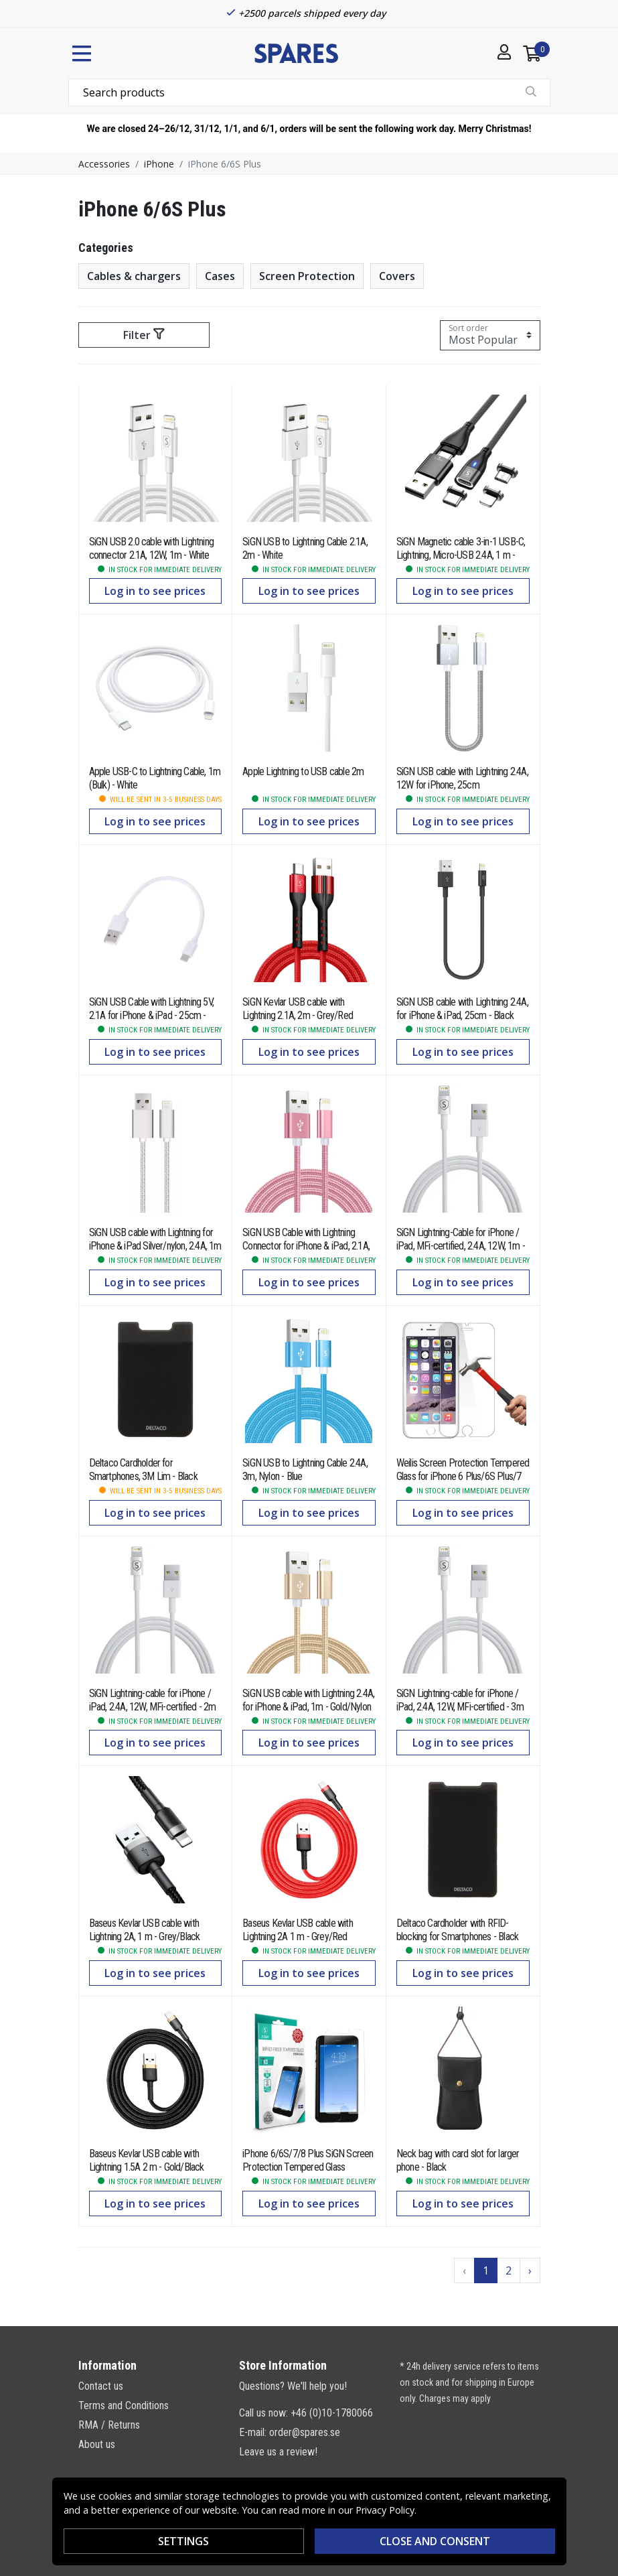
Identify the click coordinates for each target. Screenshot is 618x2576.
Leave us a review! (278, 2451)
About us (96, 2444)
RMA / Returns (109, 2425)
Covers (397, 276)
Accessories (104, 163)
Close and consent (435, 2541)
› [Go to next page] (530, 2270)
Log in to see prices (155, 591)
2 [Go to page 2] (509, 2270)
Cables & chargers (134, 276)
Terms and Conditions (123, 2405)
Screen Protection (307, 276)
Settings (183, 2541)
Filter (143, 335)
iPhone (159, 163)
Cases (220, 276)
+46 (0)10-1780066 (332, 2412)
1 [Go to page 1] (486, 2270)
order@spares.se (304, 2432)
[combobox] (309, 92)
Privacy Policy (385, 2510)
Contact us (100, 2386)
